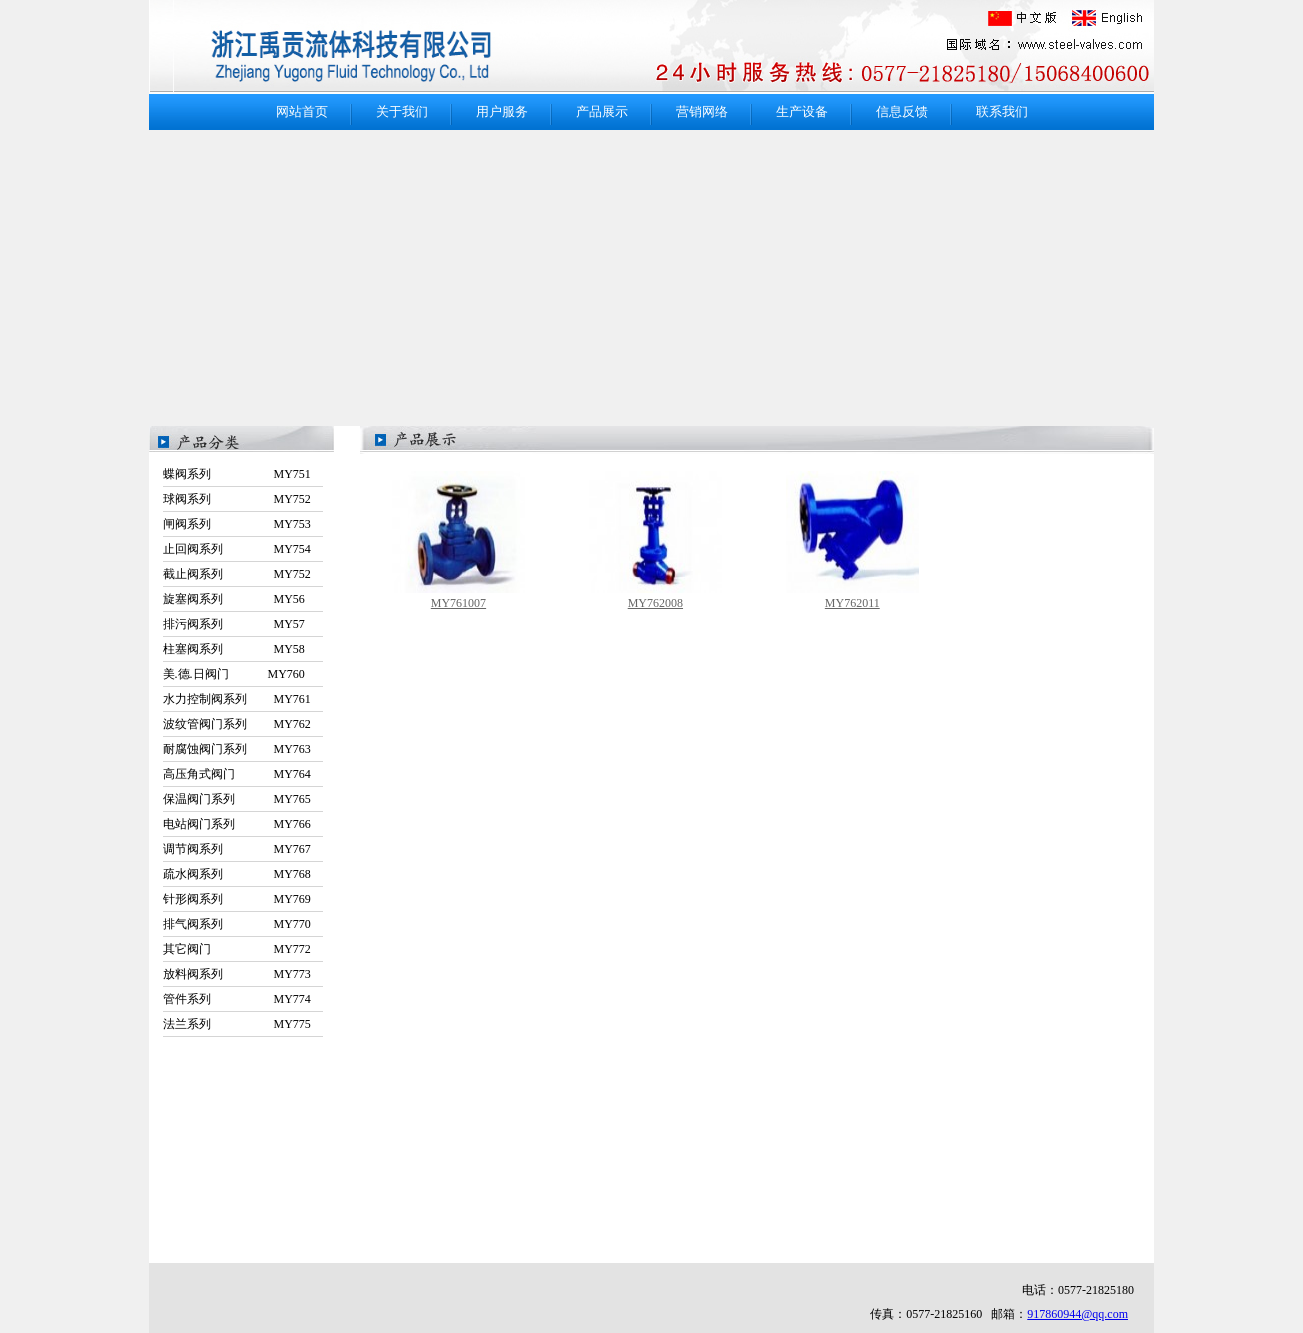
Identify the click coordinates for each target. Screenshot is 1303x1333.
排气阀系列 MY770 (237, 924)
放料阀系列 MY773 (237, 974)
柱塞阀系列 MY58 (234, 649)
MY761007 (458, 603)
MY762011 (852, 603)
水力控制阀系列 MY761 (237, 699)
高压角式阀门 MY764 (237, 774)
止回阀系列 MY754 (237, 549)
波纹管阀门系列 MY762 (237, 724)
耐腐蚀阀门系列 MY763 (237, 749)
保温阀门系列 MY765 (237, 799)
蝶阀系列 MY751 (237, 474)
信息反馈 (902, 111)
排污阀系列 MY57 (234, 624)
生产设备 (802, 111)
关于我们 (402, 111)
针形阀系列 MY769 (237, 899)
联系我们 (1002, 111)
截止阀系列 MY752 (237, 574)
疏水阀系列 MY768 (237, 874)
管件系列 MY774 (237, 999)
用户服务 (502, 111)
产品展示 (602, 111)
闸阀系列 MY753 (237, 524)
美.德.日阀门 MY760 (234, 674)
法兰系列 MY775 (237, 1024)
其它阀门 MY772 (237, 949)
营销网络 (702, 111)
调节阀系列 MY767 (237, 849)
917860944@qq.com (1077, 1314)
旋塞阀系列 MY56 (234, 599)
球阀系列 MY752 (237, 499)
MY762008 (655, 603)
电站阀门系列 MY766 (237, 824)
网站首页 (302, 111)
